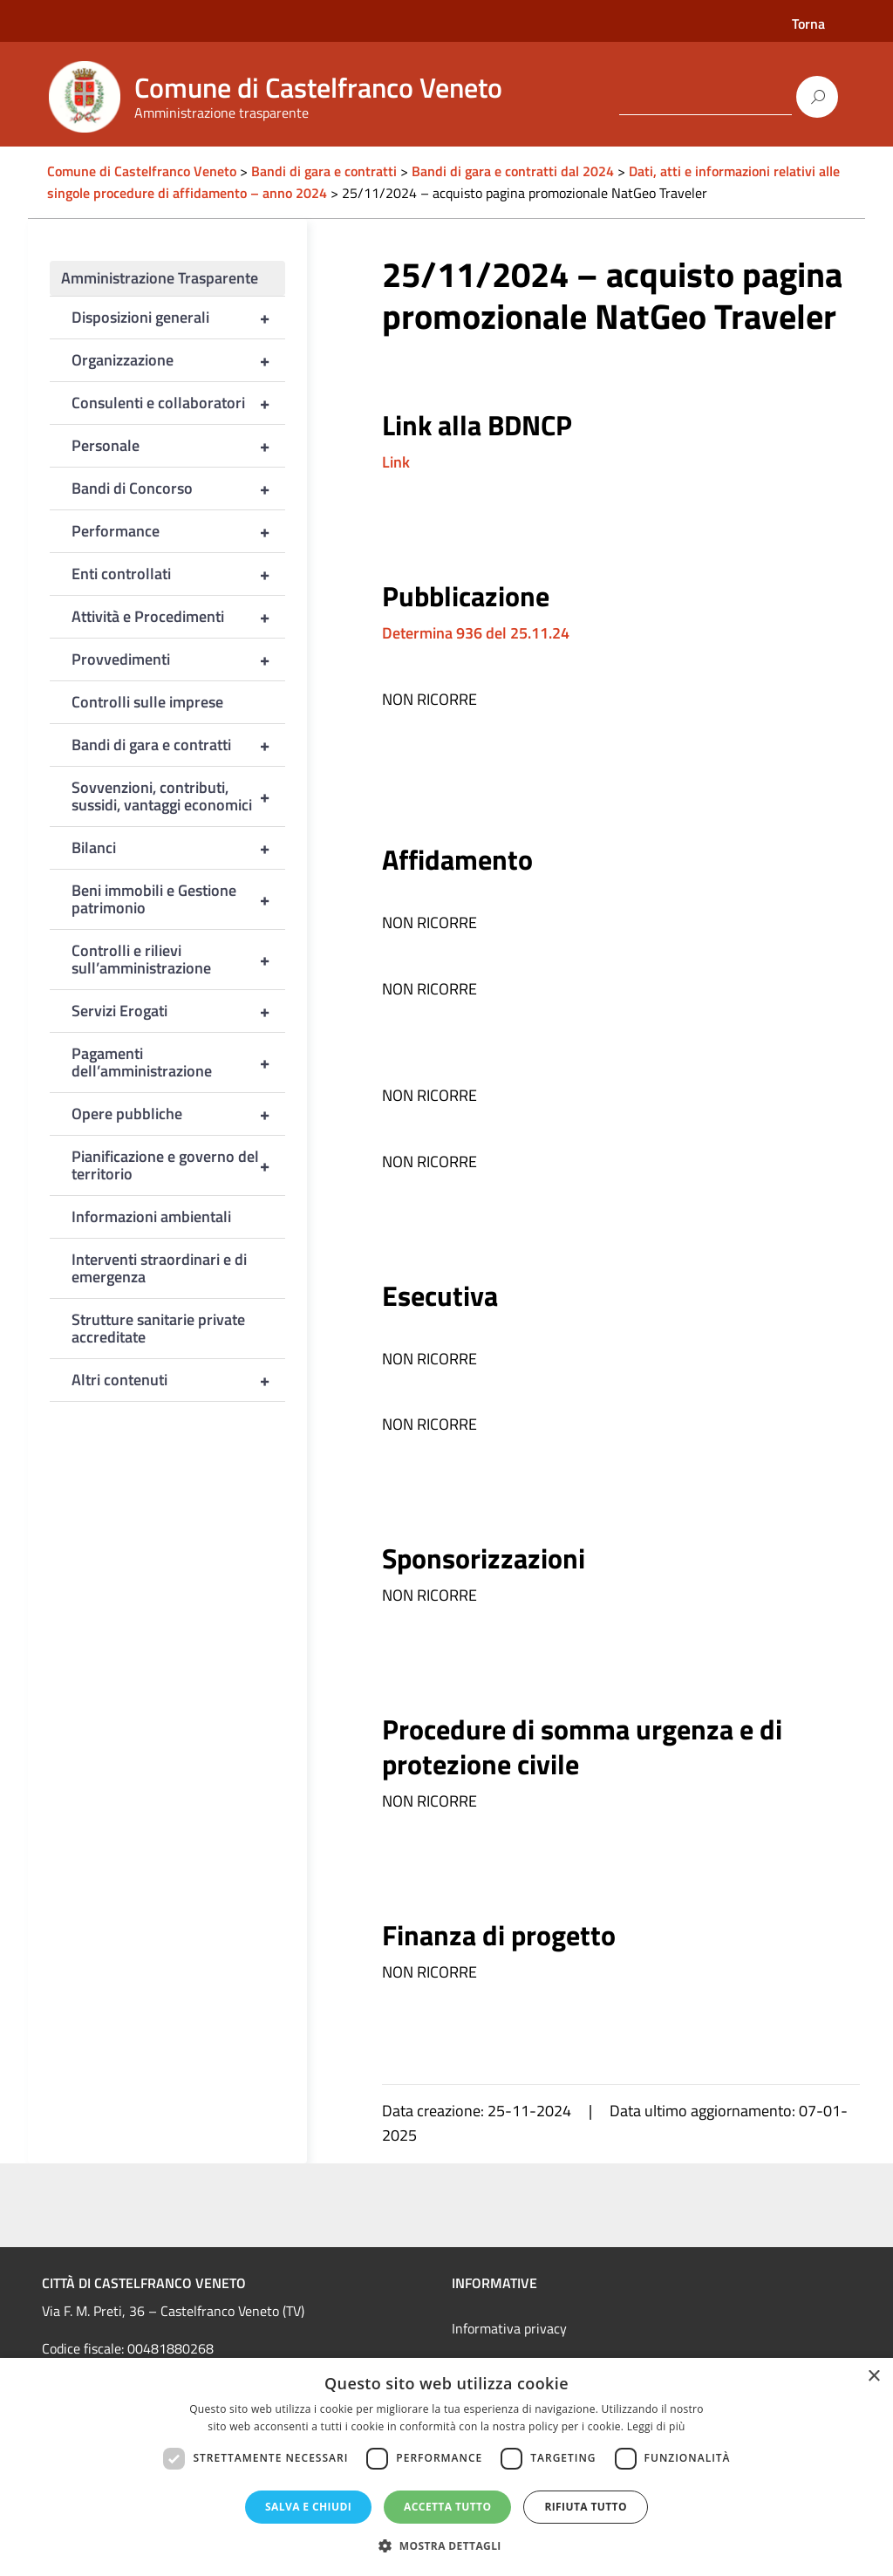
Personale (178, 446)
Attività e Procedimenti (178, 617)
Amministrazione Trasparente (159, 278)
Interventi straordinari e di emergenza (159, 1267)
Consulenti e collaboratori (178, 403)
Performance (178, 531)
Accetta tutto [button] (447, 2506)
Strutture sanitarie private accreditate (158, 1328)
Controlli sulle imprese (147, 702)
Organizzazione (178, 360)
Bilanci (178, 848)
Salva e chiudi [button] (308, 2506)
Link (396, 462)
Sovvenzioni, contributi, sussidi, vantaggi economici (178, 796)
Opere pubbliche (178, 1114)
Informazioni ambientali (151, 1216)
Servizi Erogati (178, 1011)
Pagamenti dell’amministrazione (178, 1062)
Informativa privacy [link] (509, 2328)
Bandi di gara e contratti (178, 745)
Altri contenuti (178, 1380)
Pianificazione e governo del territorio (178, 1165)
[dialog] (446, 2467)
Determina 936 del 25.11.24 (475, 633)
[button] (446, 2546)
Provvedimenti (178, 659)
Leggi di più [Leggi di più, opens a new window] (656, 2426)
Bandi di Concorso (178, 488)
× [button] (873, 2376)
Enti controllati (178, 574)
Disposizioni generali (178, 317)
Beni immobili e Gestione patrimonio (178, 899)
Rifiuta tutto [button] (585, 2506)
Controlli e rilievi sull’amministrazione (178, 959)
